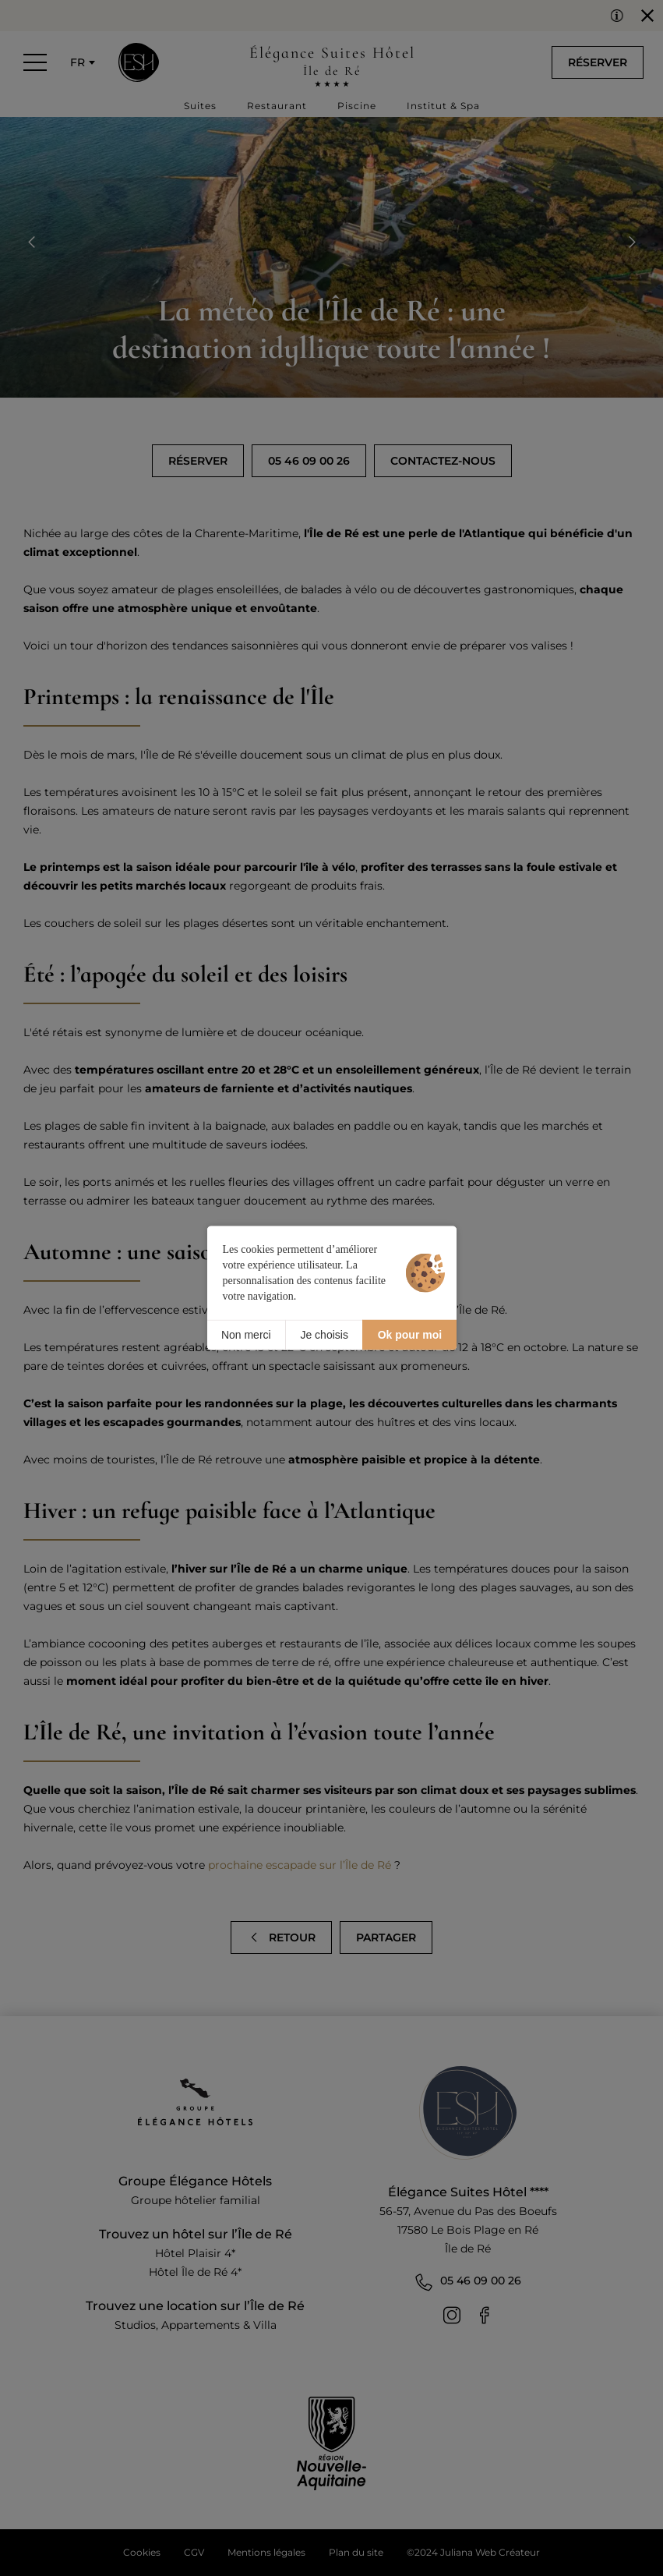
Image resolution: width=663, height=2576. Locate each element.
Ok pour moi (410, 1335)
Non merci (246, 1335)
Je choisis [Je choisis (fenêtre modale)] (323, 1335)
